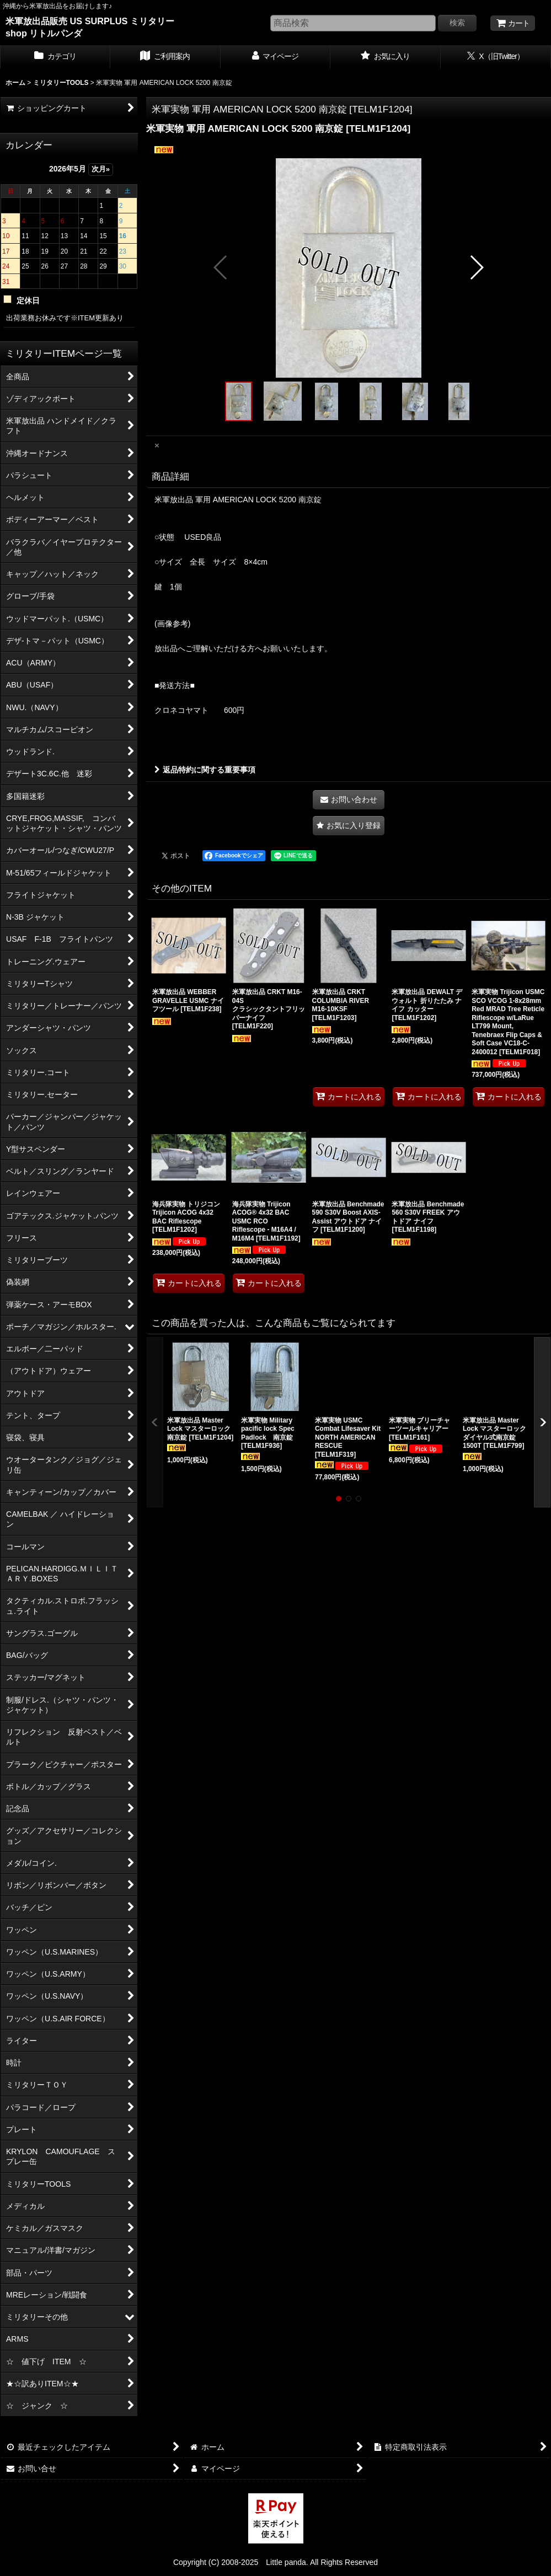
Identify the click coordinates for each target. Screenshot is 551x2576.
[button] (221, 267)
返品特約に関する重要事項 (204, 769)
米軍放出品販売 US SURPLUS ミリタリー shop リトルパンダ (90, 27)
